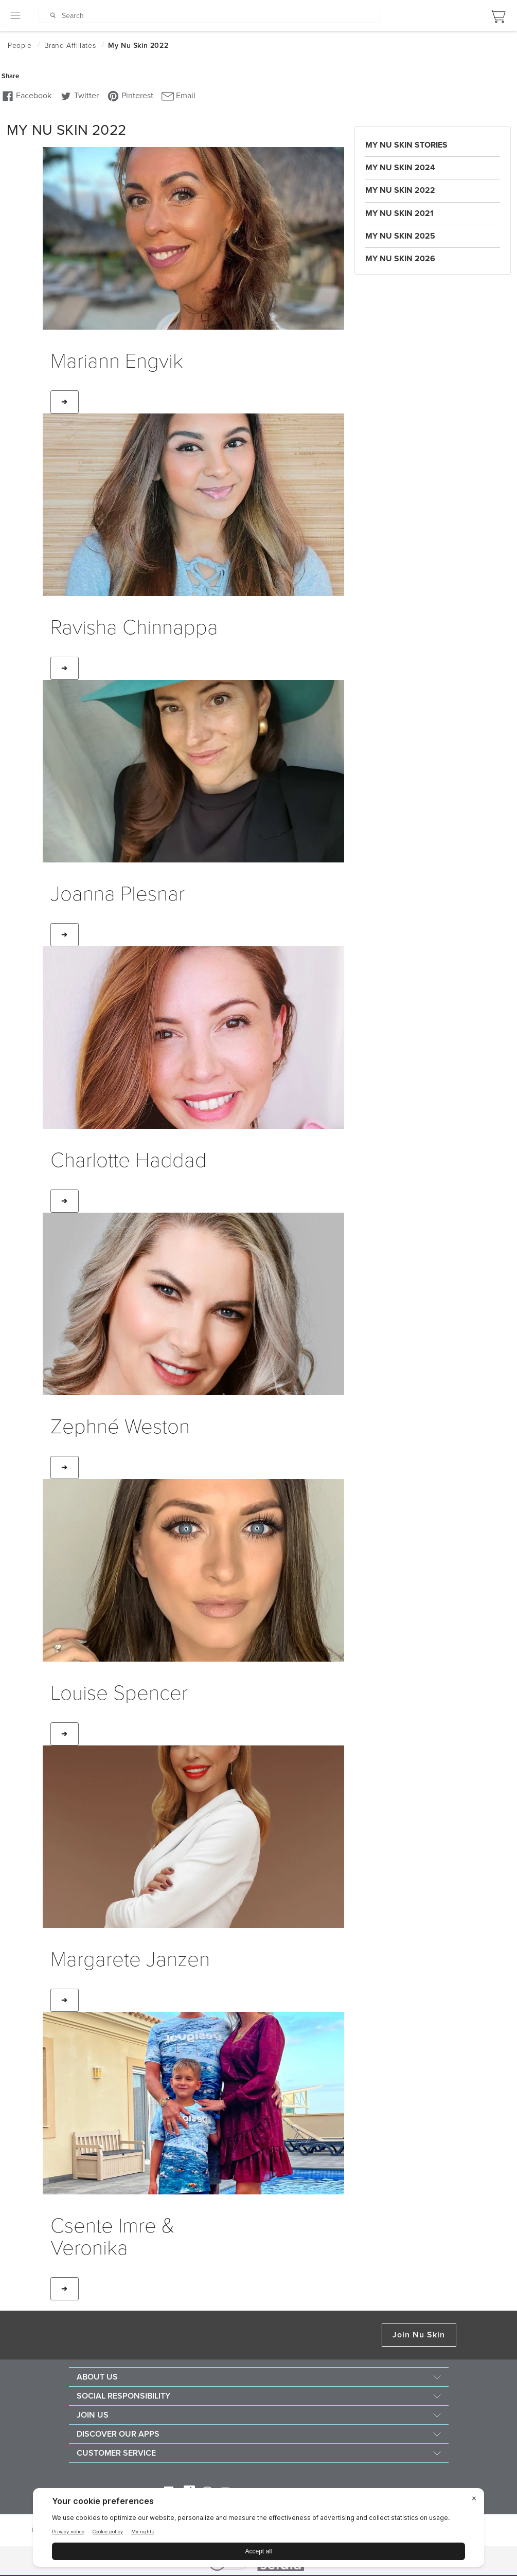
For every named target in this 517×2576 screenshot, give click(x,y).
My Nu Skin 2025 (400, 236)
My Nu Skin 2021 (399, 213)
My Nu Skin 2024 (400, 168)
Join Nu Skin (419, 2335)
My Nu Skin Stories (406, 145)
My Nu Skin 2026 (400, 259)
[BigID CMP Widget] (258, 2530)
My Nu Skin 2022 (400, 190)
